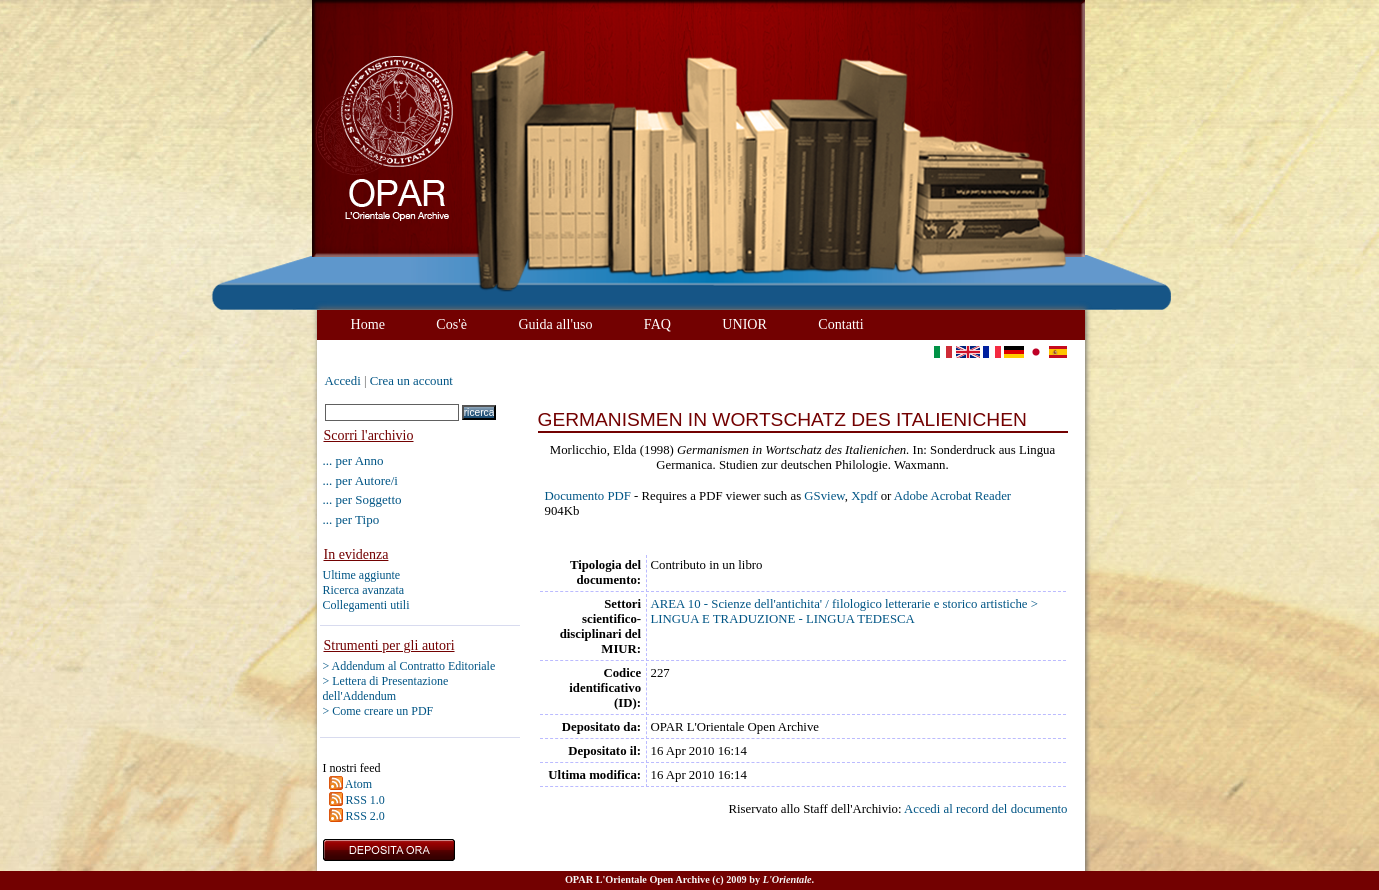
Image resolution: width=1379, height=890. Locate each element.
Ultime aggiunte (362, 575)
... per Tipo (351, 519)
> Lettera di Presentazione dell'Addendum (386, 688)
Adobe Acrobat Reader (952, 496)
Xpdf (864, 496)
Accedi (343, 381)
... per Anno (353, 460)
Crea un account (411, 381)
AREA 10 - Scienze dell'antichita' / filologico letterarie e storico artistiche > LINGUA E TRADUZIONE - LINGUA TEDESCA (843, 611)
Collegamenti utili (366, 605)
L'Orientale (787, 879)
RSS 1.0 (365, 800)
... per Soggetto (362, 499)
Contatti (840, 324)
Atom (358, 784)
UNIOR (744, 324)
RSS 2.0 (365, 816)
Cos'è (451, 324)
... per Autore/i (360, 480)
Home (368, 324)
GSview (824, 496)
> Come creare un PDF (378, 711)
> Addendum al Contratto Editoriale (409, 666)
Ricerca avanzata (364, 590)
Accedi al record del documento (985, 809)
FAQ (657, 324)
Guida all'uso (555, 324)
